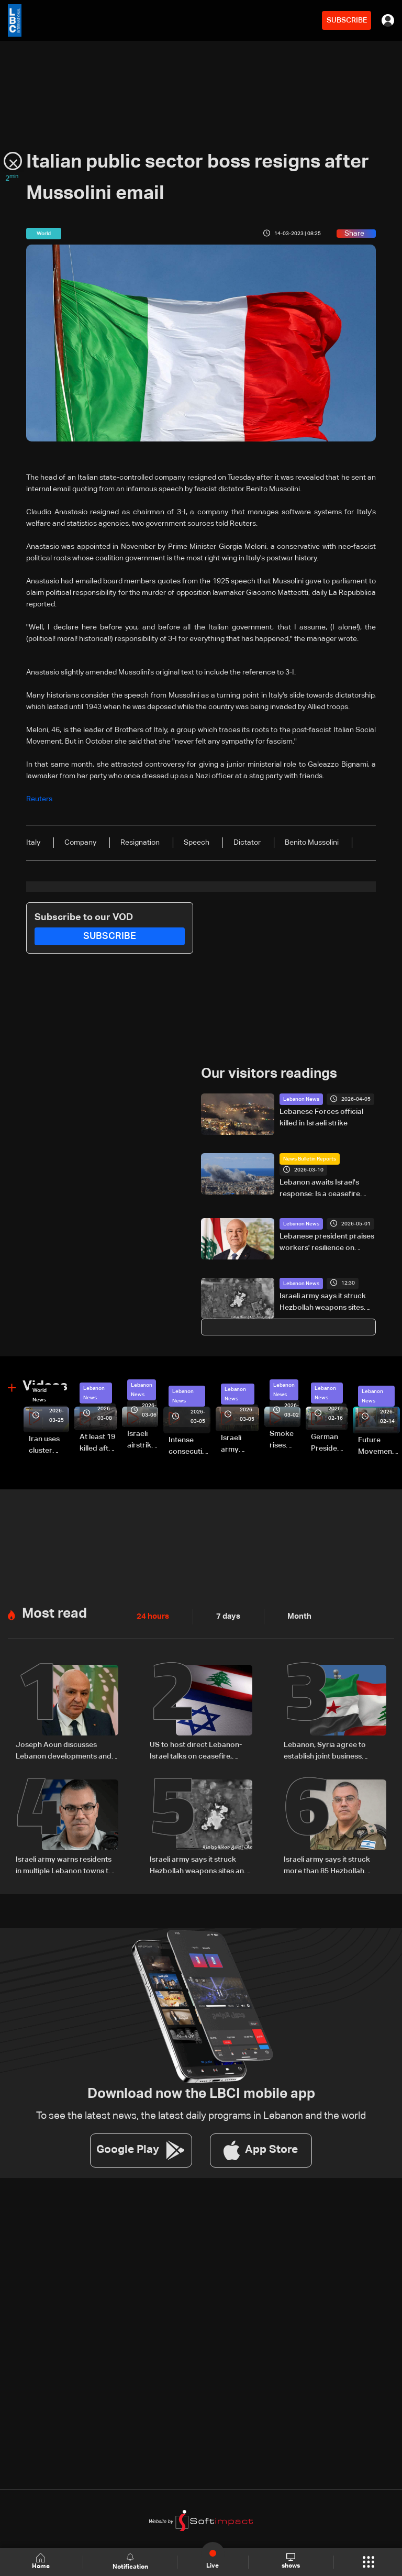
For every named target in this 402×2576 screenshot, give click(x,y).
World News (39, 1394)
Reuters (39, 799)
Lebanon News (301, 1098)
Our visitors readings (269, 1073)
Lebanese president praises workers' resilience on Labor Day (327, 1242)
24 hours (152, 1614)
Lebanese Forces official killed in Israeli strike (321, 1117)
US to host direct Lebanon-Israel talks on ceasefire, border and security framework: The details (196, 1749)
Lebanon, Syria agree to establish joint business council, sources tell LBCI (326, 1749)
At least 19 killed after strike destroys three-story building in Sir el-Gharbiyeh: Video (98, 1442)
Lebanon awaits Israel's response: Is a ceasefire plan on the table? (320, 1188)
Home (42, 2561)
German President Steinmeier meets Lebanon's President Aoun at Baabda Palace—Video (329, 1442)
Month (295, 1614)
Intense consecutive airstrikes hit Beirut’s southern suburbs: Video (189, 1445)
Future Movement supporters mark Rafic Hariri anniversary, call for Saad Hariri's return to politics (379, 1445)
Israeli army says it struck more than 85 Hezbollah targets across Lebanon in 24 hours (333, 1862)
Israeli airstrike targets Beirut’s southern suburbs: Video (142, 1439)
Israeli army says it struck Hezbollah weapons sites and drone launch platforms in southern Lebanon (327, 1301)
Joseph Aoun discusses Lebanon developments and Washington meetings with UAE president (63, 1749)
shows (290, 2561)
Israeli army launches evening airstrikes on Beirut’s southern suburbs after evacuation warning (240, 1443)
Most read (54, 1611)
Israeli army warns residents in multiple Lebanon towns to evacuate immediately (64, 1862)
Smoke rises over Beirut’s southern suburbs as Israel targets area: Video (285, 1439)
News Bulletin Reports (309, 1157)
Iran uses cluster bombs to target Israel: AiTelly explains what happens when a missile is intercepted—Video (49, 1444)
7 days (225, 1614)
